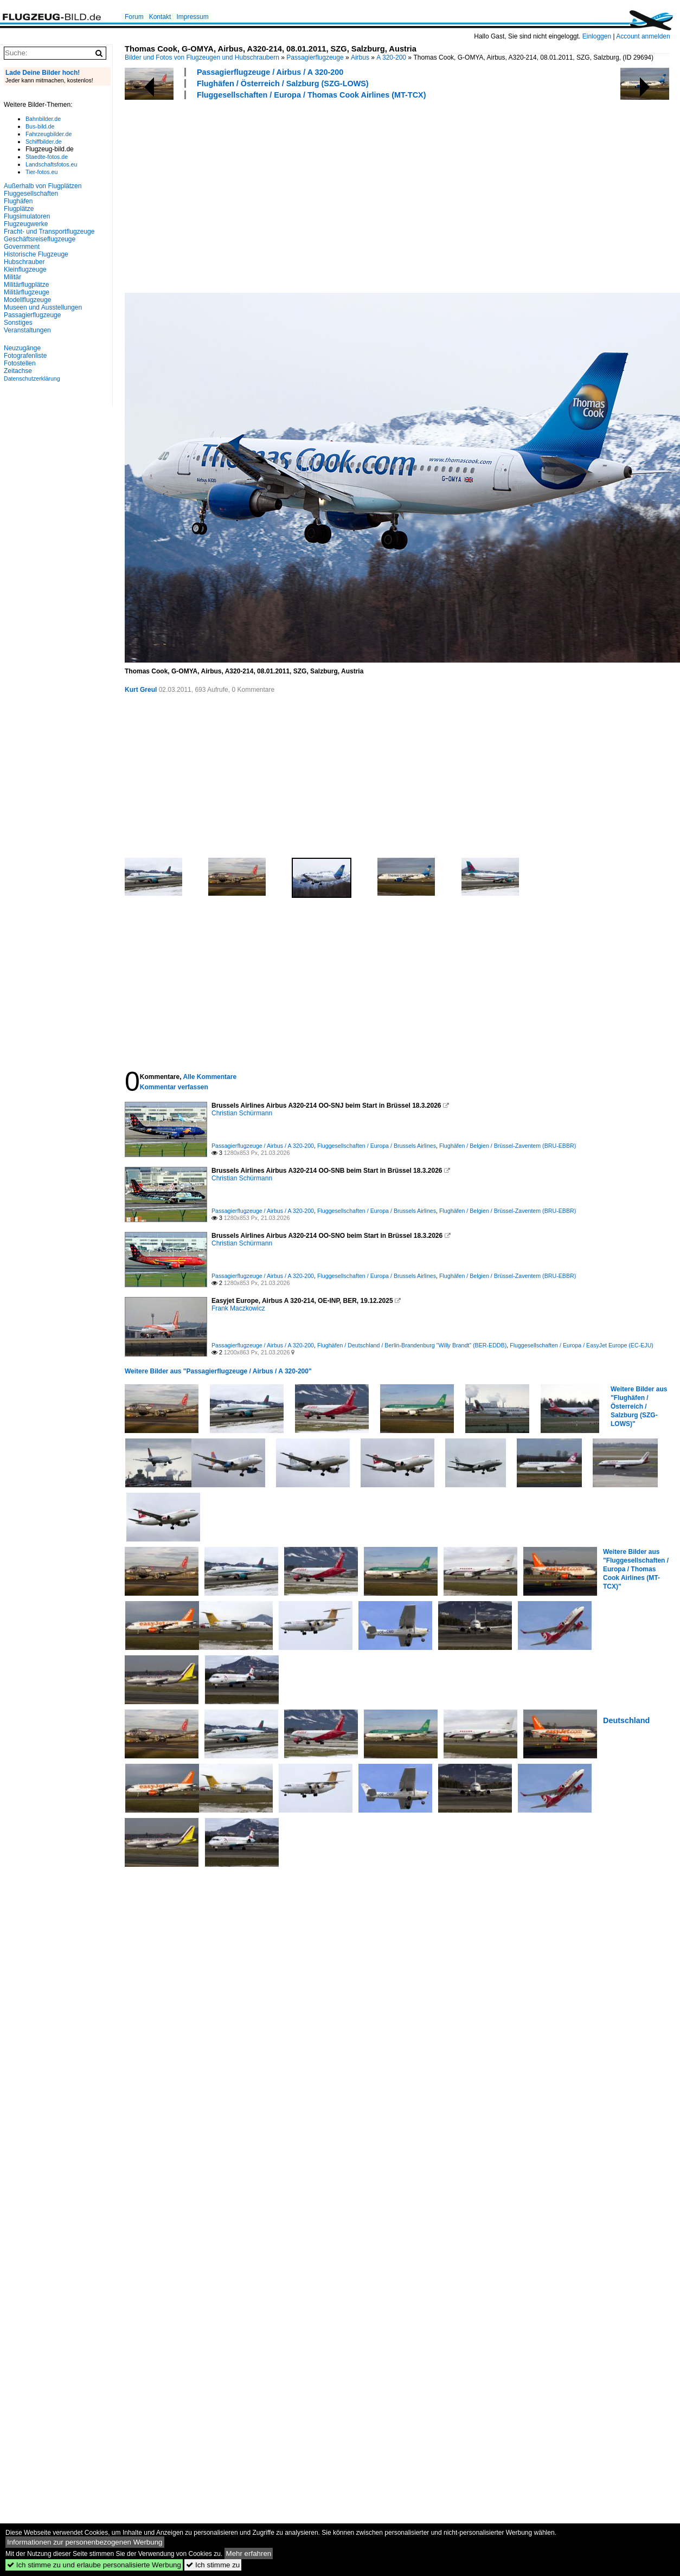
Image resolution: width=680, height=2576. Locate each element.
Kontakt (160, 17)
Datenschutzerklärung (32, 378)
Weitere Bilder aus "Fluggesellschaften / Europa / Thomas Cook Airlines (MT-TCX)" (636, 1569)
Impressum (192, 17)
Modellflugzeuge (27, 300)
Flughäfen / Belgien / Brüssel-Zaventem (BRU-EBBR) (507, 1145)
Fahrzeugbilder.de (48, 134)
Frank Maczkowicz (238, 1308)
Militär (12, 277)
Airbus (360, 57)
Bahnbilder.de (43, 118)
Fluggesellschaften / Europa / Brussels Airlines (376, 1145)
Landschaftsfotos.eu (51, 164)
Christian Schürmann (241, 1113)
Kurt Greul (141, 689)
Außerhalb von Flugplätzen (42, 186)
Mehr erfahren (249, 2553)
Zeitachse (18, 371)
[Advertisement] (270, 195)
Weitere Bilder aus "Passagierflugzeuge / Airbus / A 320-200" (218, 1371)
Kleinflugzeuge (25, 269)
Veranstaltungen (27, 330)
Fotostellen (20, 363)
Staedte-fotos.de (46, 156)
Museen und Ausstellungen (43, 307)
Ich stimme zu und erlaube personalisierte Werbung (94, 2565)
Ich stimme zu (213, 2565)
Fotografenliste (25, 355)
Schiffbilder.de (43, 141)
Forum (134, 17)
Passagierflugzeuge (314, 57)
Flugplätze (19, 209)
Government (22, 246)
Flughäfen (18, 201)
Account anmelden (643, 36)
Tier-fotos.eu (41, 172)
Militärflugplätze (26, 284)
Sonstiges (18, 322)
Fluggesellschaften (31, 193)
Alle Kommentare (209, 1077)
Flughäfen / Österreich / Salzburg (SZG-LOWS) (283, 83)
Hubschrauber (24, 262)
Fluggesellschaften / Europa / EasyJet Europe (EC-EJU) (581, 1345)
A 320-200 (391, 57)
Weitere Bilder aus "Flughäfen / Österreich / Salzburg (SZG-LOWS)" (639, 1406)
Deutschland (626, 1720)
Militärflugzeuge (26, 292)
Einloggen (596, 36)
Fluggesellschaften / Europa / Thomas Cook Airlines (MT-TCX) (311, 95)
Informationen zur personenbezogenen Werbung (85, 2542)
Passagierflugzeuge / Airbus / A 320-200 (270, 72)
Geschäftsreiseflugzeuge (39, 239)
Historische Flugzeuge (36, 254)
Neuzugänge (22, 348)
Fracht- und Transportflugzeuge (49, 231)
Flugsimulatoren (27, 216)
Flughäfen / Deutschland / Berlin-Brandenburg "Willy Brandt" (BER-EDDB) (411, 1345)
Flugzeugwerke (26, 224)
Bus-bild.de (39, 126)
